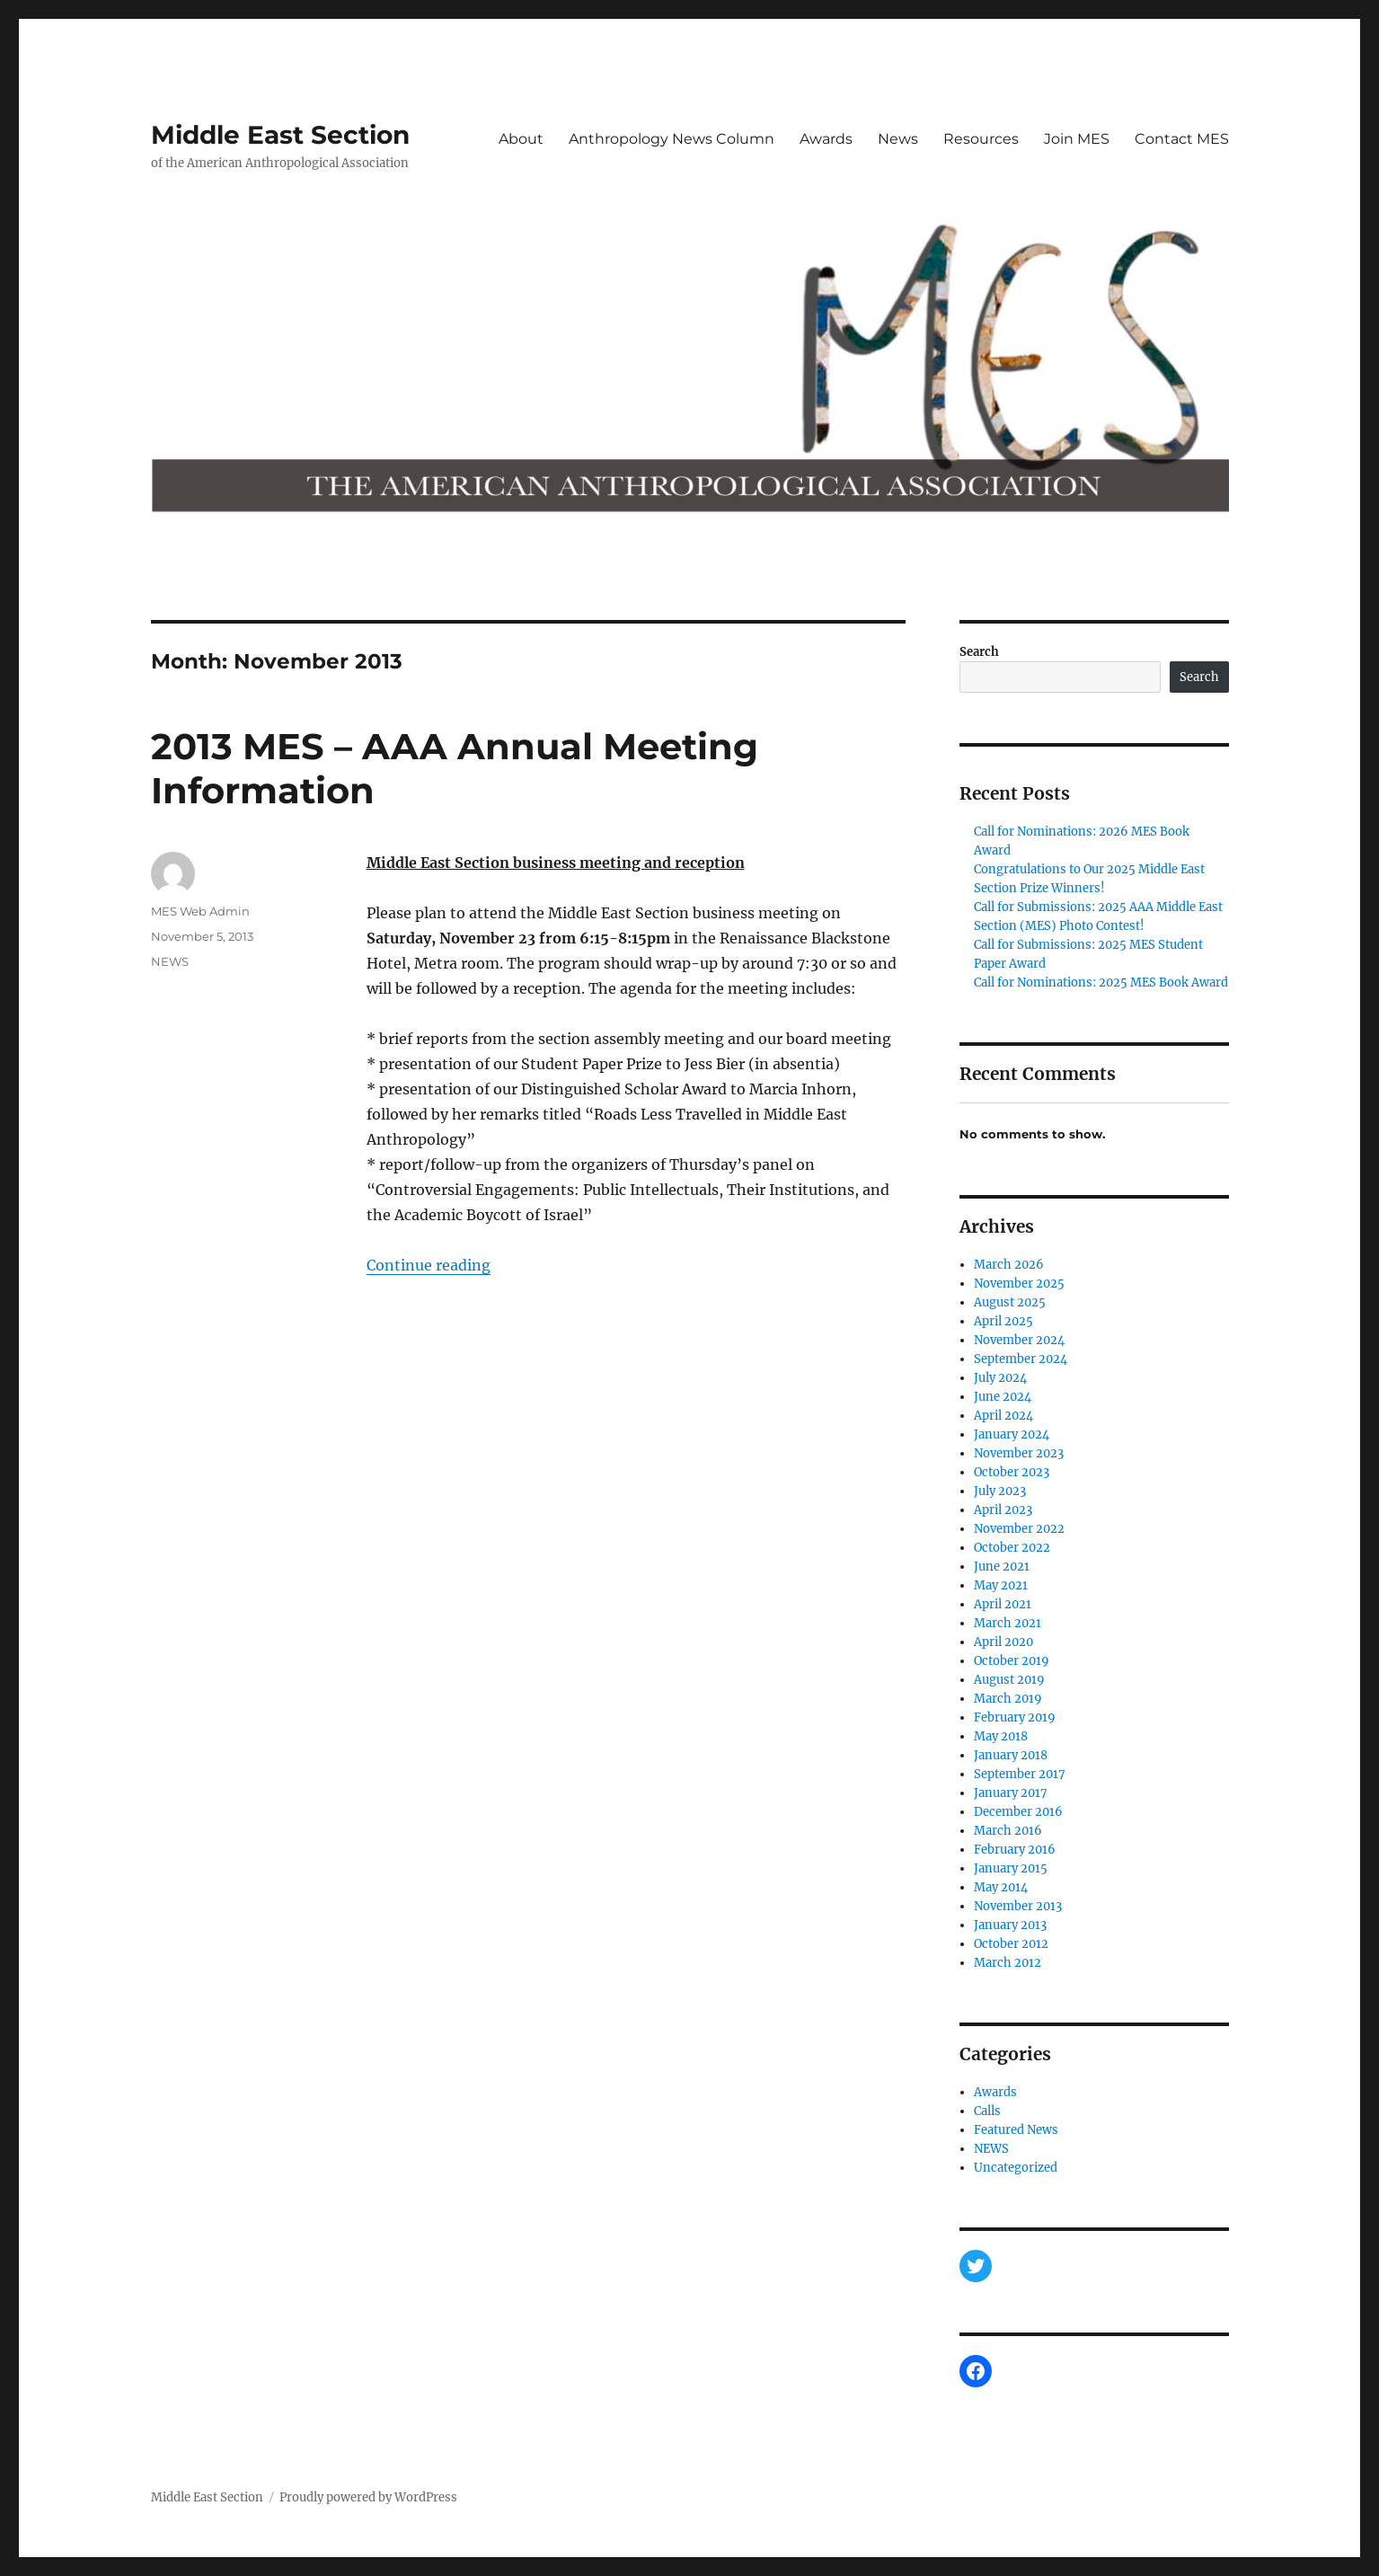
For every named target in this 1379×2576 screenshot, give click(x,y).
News (898, 138)
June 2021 (1002, 1566)
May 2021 (1001, 1585)
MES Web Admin (200, 911)
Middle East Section (280, 135)
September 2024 (1020, 1359)
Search (979, 651)
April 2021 (1002, 1604)
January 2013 (1010, 1925)
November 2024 (1019, 1340)
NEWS (170, 961)
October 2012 (1011, 1944)
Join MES (1076, 138)
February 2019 (1015, 1717)
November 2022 (1019, 1528)
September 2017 (1019, 1774)
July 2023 (1000, 1491)
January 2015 (1011, 1868)
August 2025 (1010, 1302)
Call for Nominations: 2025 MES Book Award (1101, 982)
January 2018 (1011, 1755)
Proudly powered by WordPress (368, 2497)
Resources (981, 138)
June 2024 (1002, 1396)
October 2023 (1011, 1472)
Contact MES (1182, 138)
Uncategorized (1015, 2167)
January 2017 (1011, 1793)
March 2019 (1008, 1698)
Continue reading (429, 1265)
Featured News (1016, 2130)
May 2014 (1001, 1887)
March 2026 (1009, 1264)
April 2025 (1003, 1321)
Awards (826, 138)
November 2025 (1019, 1283)
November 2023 (1019, 1453)
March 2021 (1007, 1623)
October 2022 (1012, 1547)
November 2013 (1018, 1906)
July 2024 (1000, 1377)
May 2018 (1001, 1736)
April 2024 (1003, 1415)
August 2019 (1009, 1679)
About (521, 138)
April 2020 (1003, 1642)
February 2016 (1015, 1849)
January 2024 (1011, 1434)
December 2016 (1018, 1811)
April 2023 (1003, 1510)
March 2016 (1008, 1830)
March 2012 (1007, 1962)
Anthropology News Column (671, 138)
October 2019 (1011, 1661)
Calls (987, 2111)
